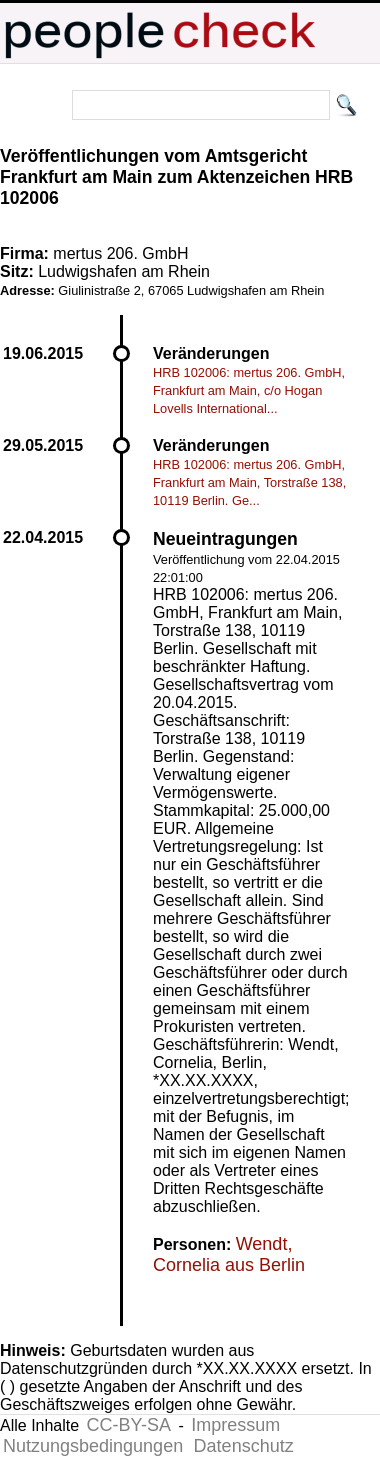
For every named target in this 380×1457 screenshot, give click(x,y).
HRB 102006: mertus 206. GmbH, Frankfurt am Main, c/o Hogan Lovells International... (249, 390)
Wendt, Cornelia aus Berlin (229, 1254)
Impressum (235, 1425)
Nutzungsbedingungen (93, 1446)
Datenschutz (244, 1446)
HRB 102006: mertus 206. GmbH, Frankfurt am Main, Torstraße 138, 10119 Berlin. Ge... (249, 482)
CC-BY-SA (129, 1425)
